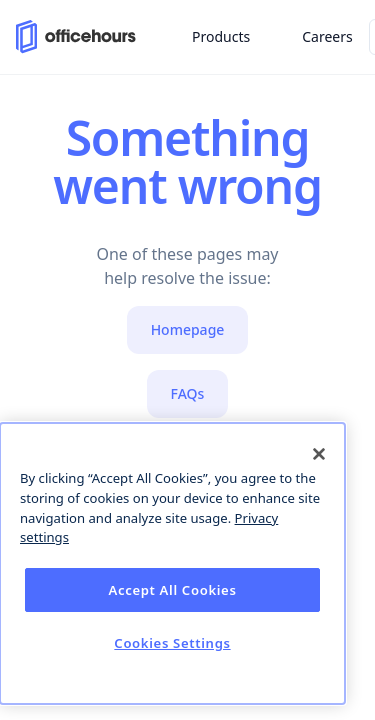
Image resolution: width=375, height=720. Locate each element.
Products (221, 36)
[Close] (319, 454)
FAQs (188, 393)
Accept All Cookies (172, 590)
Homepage (188, 329)
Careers (327, 36)
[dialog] (172, 563)
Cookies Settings (172, 643)
